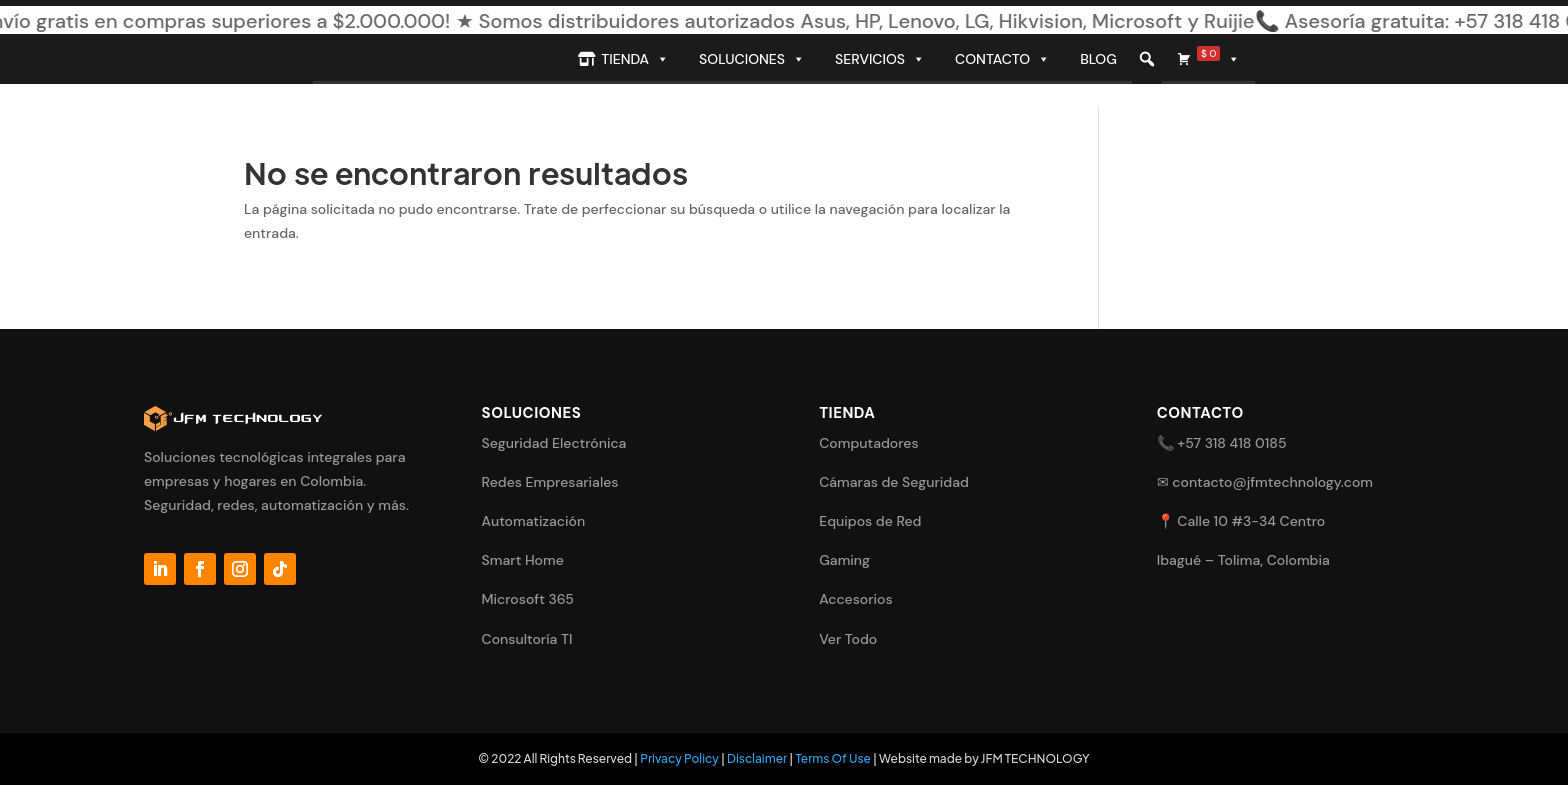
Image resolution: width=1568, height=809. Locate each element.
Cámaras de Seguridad (894, 482)
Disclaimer (757, 758)
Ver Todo (848, 639)
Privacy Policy (679, 758)
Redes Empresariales (550, 482)
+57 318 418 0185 (1231, 443)
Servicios (880, 59)
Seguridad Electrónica (554, 443)
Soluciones (752, 59)
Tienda (635, 59)
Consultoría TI (527, 639)
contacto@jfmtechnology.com (1272, 482)
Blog (1098, 59)
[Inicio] (438, 59)
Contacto (1002, 59)
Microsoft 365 (528, 599)
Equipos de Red (870, 521)
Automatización (534, 521)
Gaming (844, 560)
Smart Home (523, 560)
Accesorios (856, 599)
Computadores (868, 443)
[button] (1147, 59)
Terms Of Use (833, 758)
